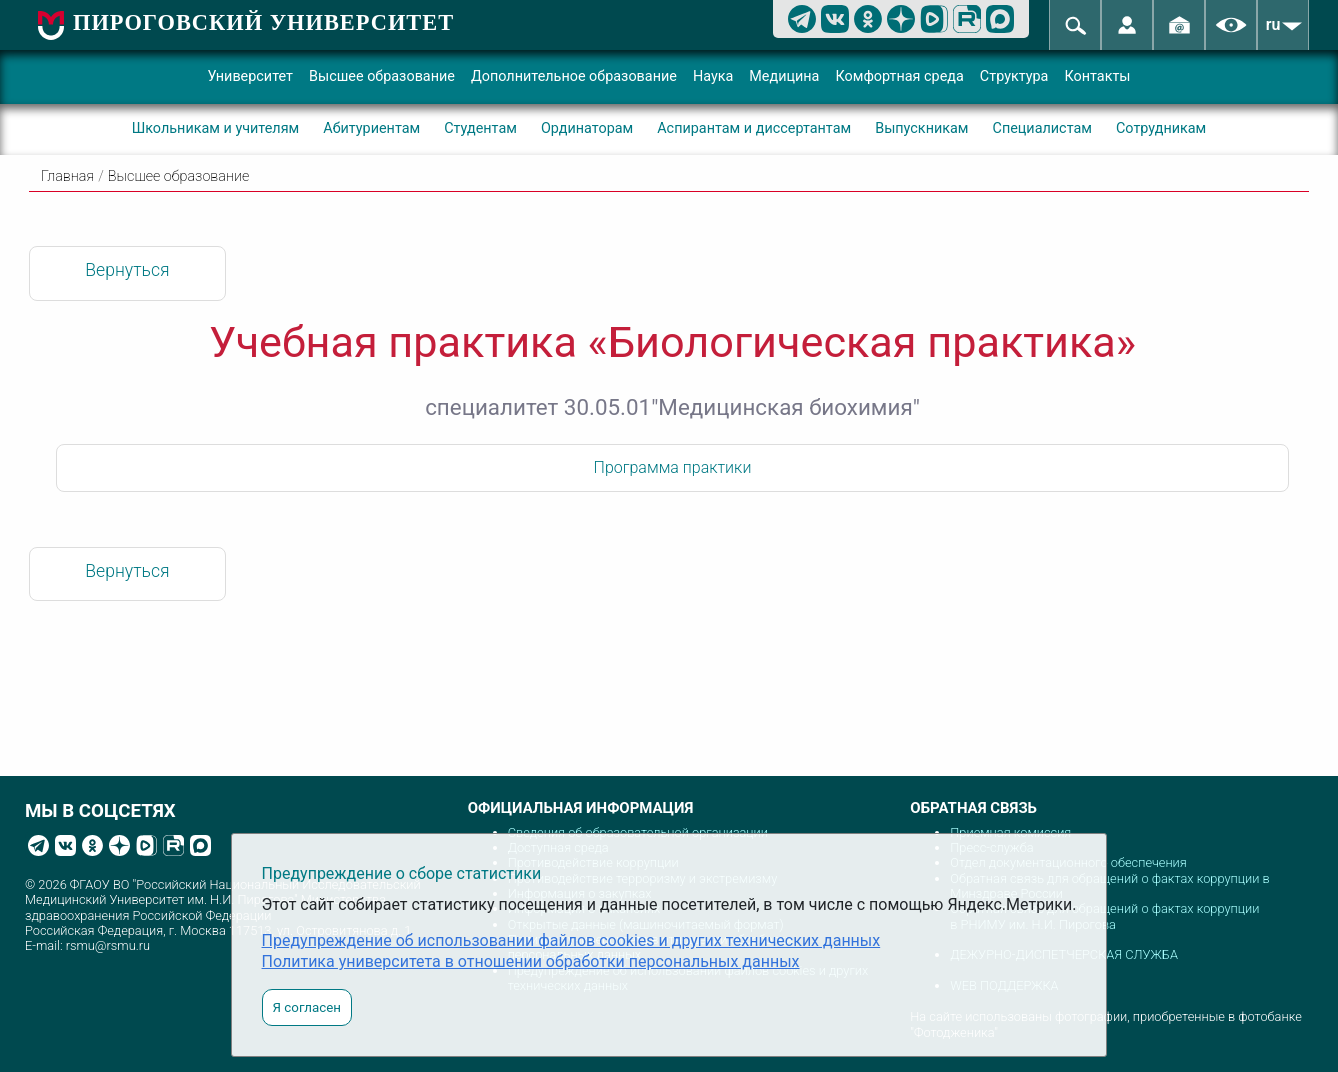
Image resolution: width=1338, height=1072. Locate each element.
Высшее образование (382, 76)
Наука (713, 76)
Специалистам (1042, 128)
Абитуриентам (371, 128)
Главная (67, 176)
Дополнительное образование (574, 76)
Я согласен (307, 1007)
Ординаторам (587, 128)
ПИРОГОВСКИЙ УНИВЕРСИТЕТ (263, 22)
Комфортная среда (899, 76)
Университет (250, 76)
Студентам (480, 128)
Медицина (784, 76)
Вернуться (127, 270)
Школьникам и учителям (216, 128)
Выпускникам (921, 128)
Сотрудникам (1161, 128)
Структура (1014, 76)
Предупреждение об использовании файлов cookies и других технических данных (571, 940)
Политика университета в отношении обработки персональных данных (531, 961)
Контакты (1097, 76)
